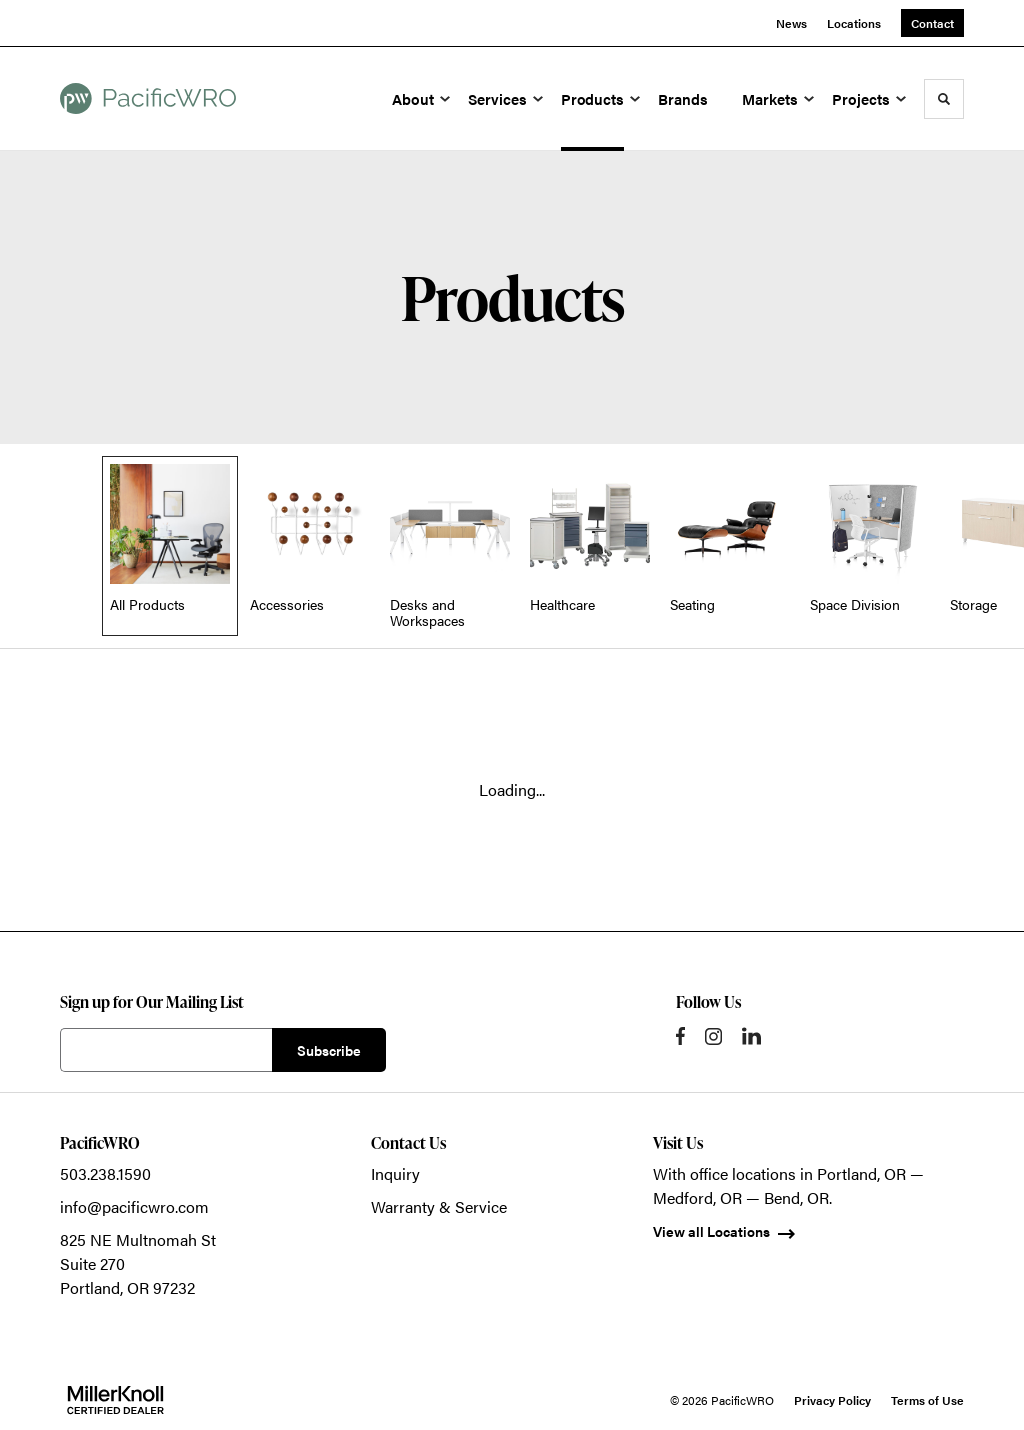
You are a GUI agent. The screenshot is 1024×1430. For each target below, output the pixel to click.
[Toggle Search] (944, 99)
